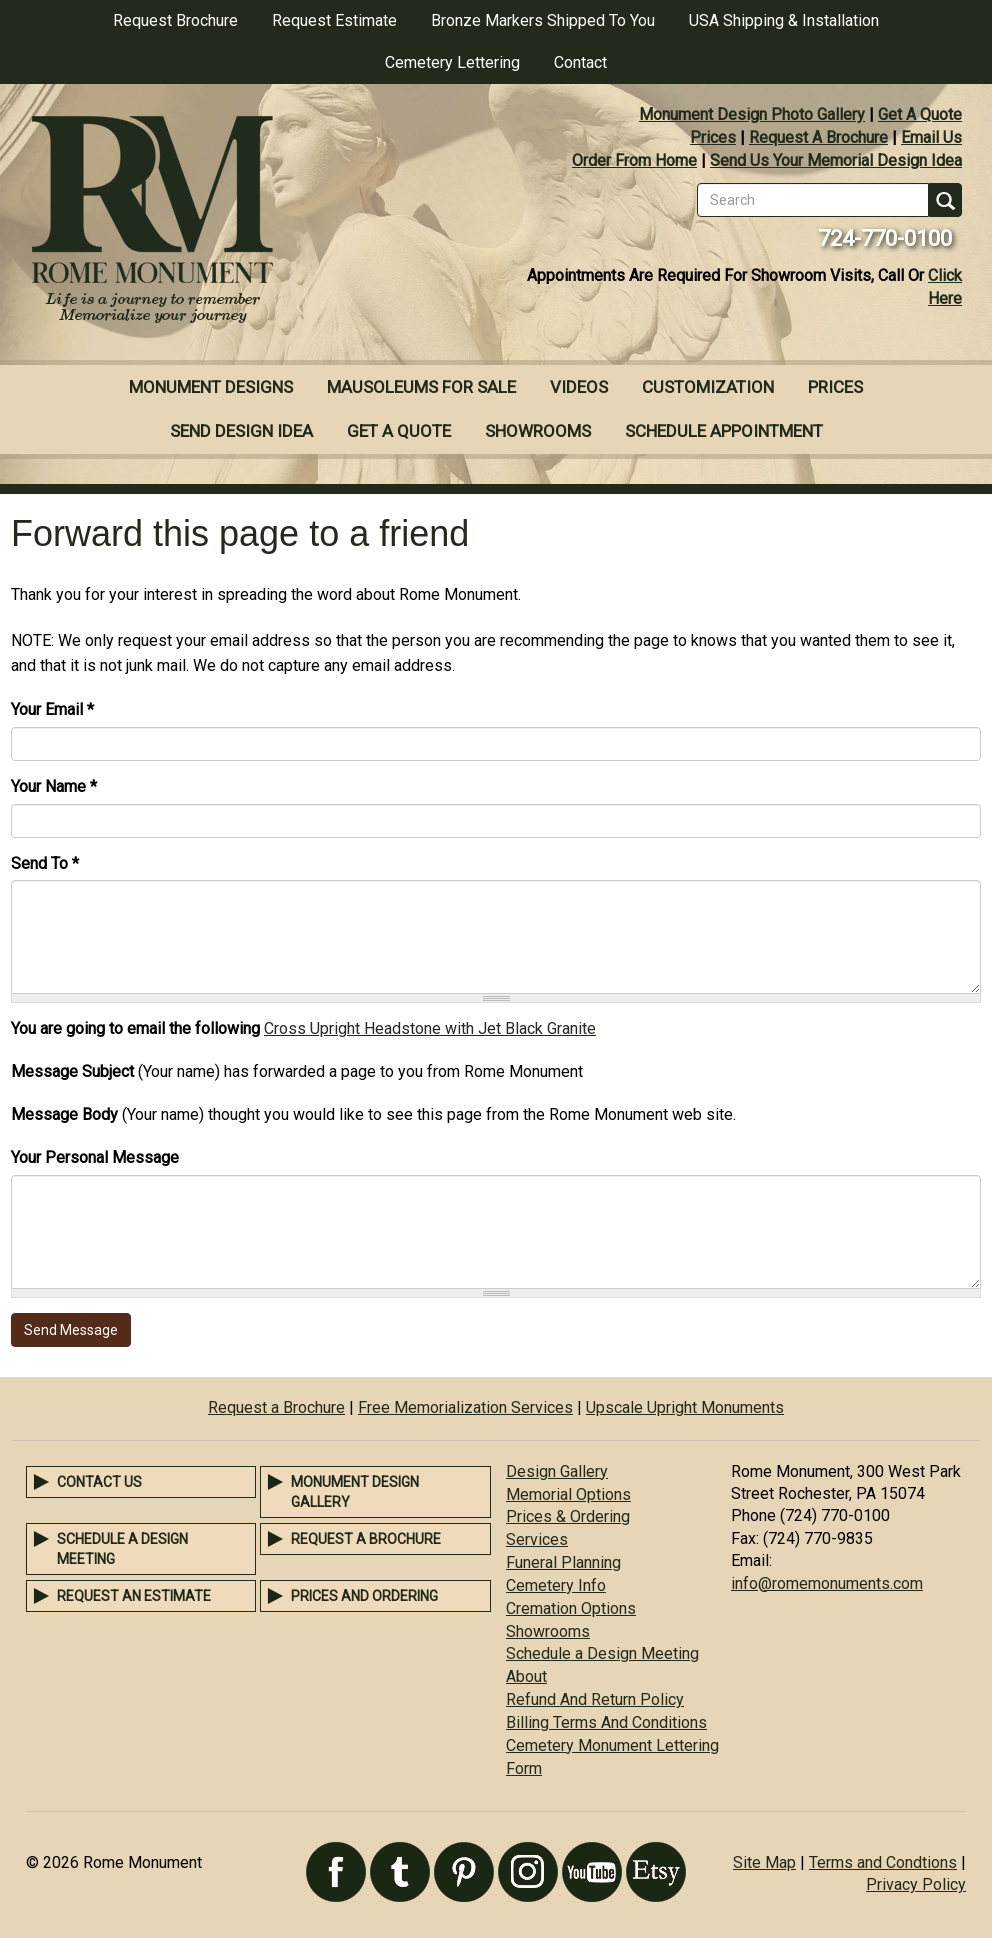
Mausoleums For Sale (421, 387)
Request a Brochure (276, 1407)
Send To (45, 863)
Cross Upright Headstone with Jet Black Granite (430, 1028)
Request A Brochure (818, 137)
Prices (713, 137)
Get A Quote (920, 114)
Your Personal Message (95, 1157)
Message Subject (72, 1071)
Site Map (764, 1862)
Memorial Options (568, 1494)
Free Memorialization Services (465, 1407)
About (526, 1676)
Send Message (71, 1330)
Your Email (52, 709)
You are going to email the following (135, 1028)
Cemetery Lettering (452, 62)
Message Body (64, 1114)
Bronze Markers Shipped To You (543, 20)
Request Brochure (175, 20)
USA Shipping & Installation (784, 20)
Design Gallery (557, 1471)
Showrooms (538, 431)
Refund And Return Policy (595, 1699)
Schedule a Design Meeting (602, 1653)
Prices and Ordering (364, 1596)
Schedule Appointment (724, 431)
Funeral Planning (563, 1562)
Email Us (931, 137)
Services (537, 1539)
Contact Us (99, 1482)
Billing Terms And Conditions (606, 1722)
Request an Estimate (134, 1596)
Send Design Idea (241, 431)
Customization (708, 387)
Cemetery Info (556, 1585)
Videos (579, 387)
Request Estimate (334, 20)
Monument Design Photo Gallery (752, 114)
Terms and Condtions (883, 1862)
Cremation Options (571, 1608)
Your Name (54, 786)
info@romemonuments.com (827, 1583)
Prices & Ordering (568, 1516)
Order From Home (634, 160)
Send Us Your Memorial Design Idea (836, 160)
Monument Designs (211, 387)
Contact (580, 62)
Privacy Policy (916, 1884)
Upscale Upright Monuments (685, 1407)
